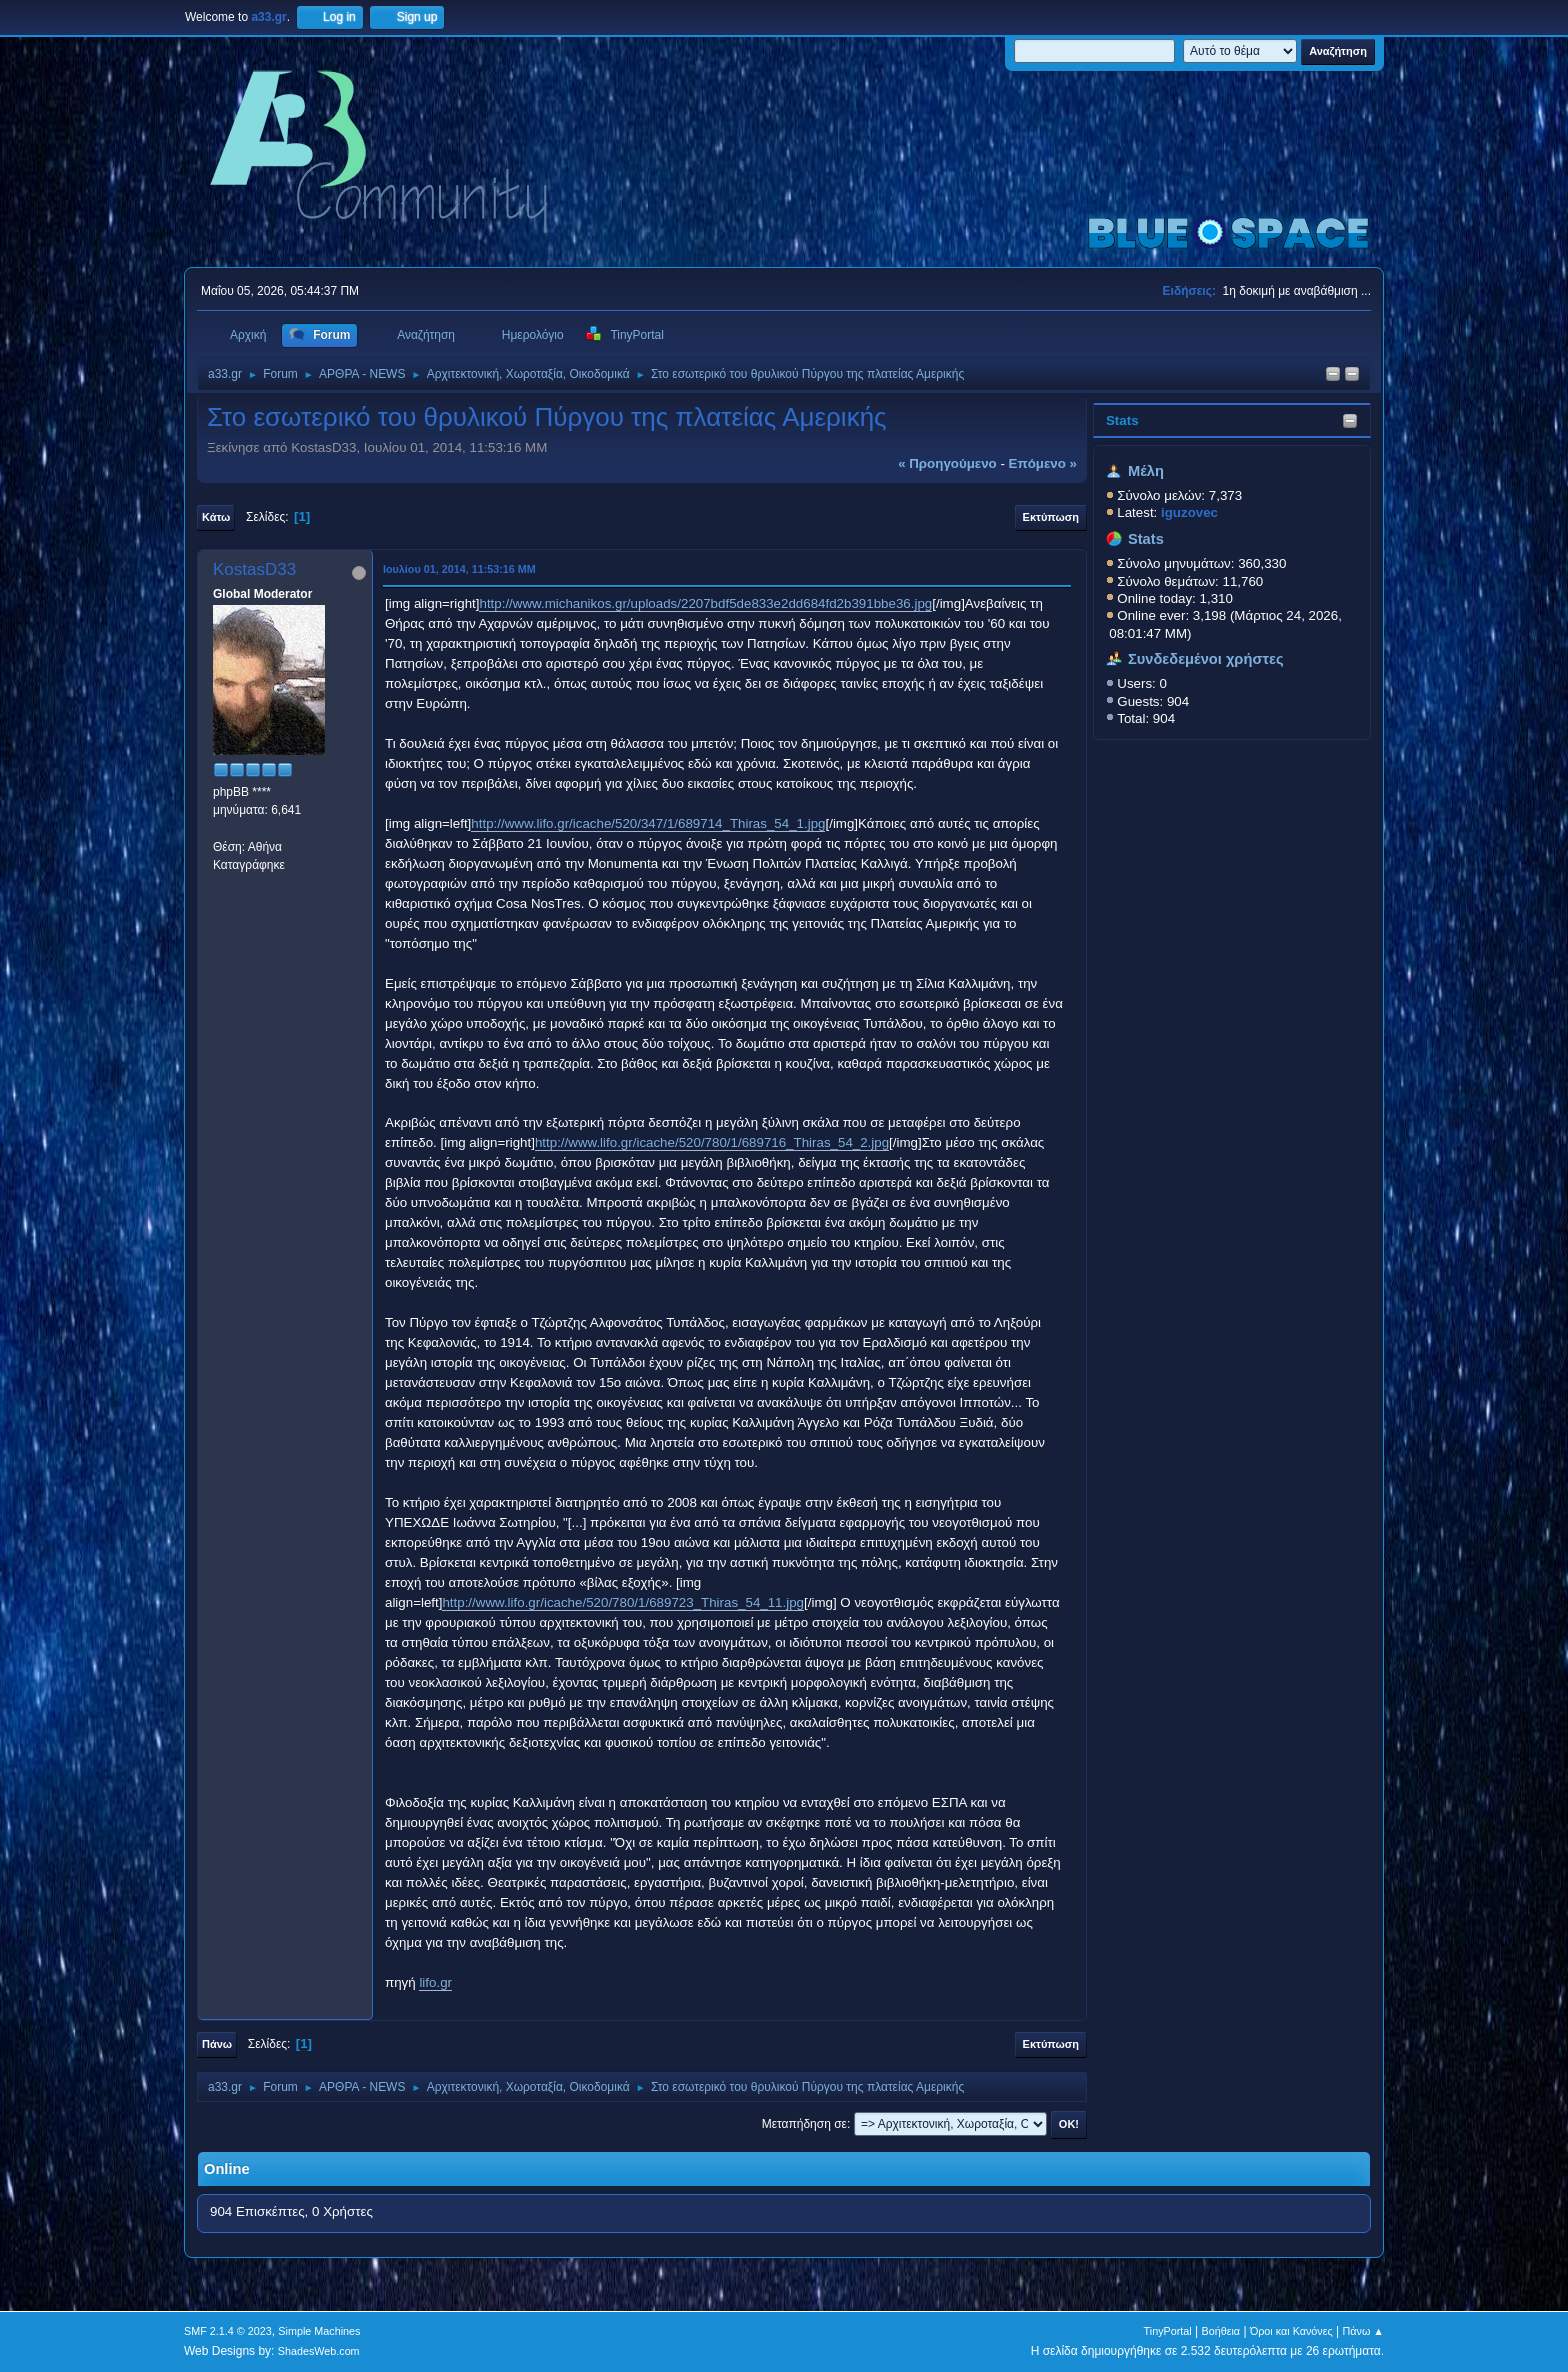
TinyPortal (1168, 2331)
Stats (1122, 420)
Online (227, 2169)
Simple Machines (319, 2331)
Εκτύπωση (1051, 517)
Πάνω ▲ (1364, 2331)
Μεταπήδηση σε (804, 2124)
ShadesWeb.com (319, 2351)
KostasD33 (254, 569)
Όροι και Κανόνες (1291, 2331)
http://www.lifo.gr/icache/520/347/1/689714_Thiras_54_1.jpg (648, 823)
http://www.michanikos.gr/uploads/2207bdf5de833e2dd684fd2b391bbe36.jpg (705, 603)
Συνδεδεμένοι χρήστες (1206, 659)
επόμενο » (1043, 463)
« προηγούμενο (947, 463)
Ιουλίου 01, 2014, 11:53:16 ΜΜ (459, 569)
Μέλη (1146, 471)
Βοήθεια (1220, 2331)
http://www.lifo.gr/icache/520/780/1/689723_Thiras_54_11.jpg (623, 1602)
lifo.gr (435, 1982)
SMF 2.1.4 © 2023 (228, 2331)
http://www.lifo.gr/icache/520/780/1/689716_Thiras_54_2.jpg (712, 1142)
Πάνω (217, 2044)
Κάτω (216, 517)
